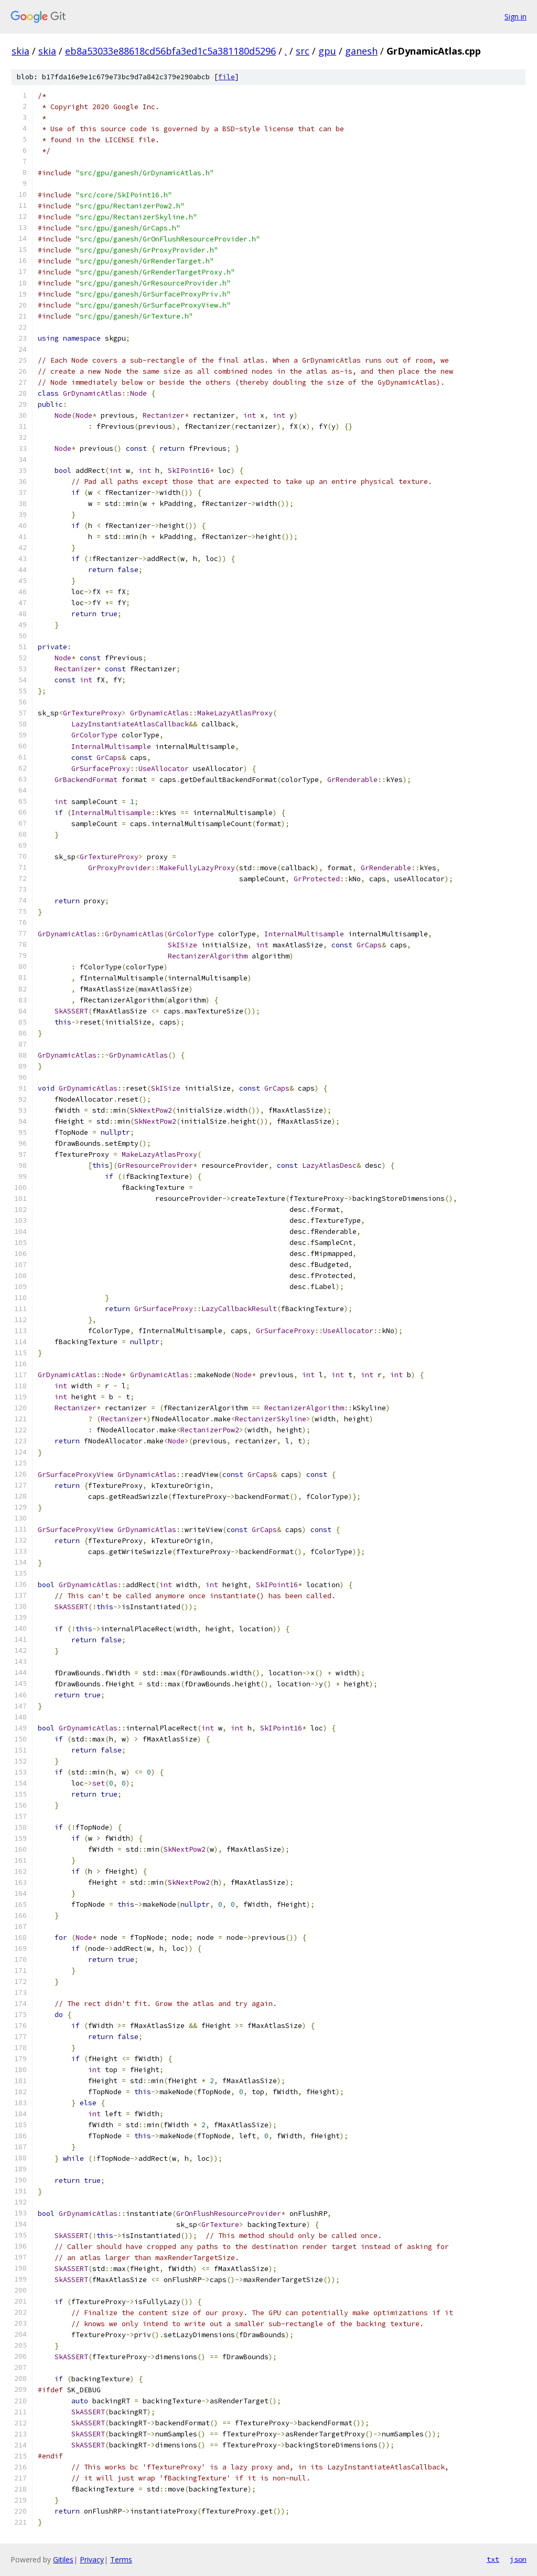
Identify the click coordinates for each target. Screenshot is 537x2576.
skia (20, 51)
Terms (121, 2559)
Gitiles (63, 2559)
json (518, 2559)
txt (493, 2559)
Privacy (92, 2559)
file (226, 76)
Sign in (515, 17)
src (302, 51)
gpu (327, 51)
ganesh (361, 51)
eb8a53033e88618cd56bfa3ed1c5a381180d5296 (170, 51)
